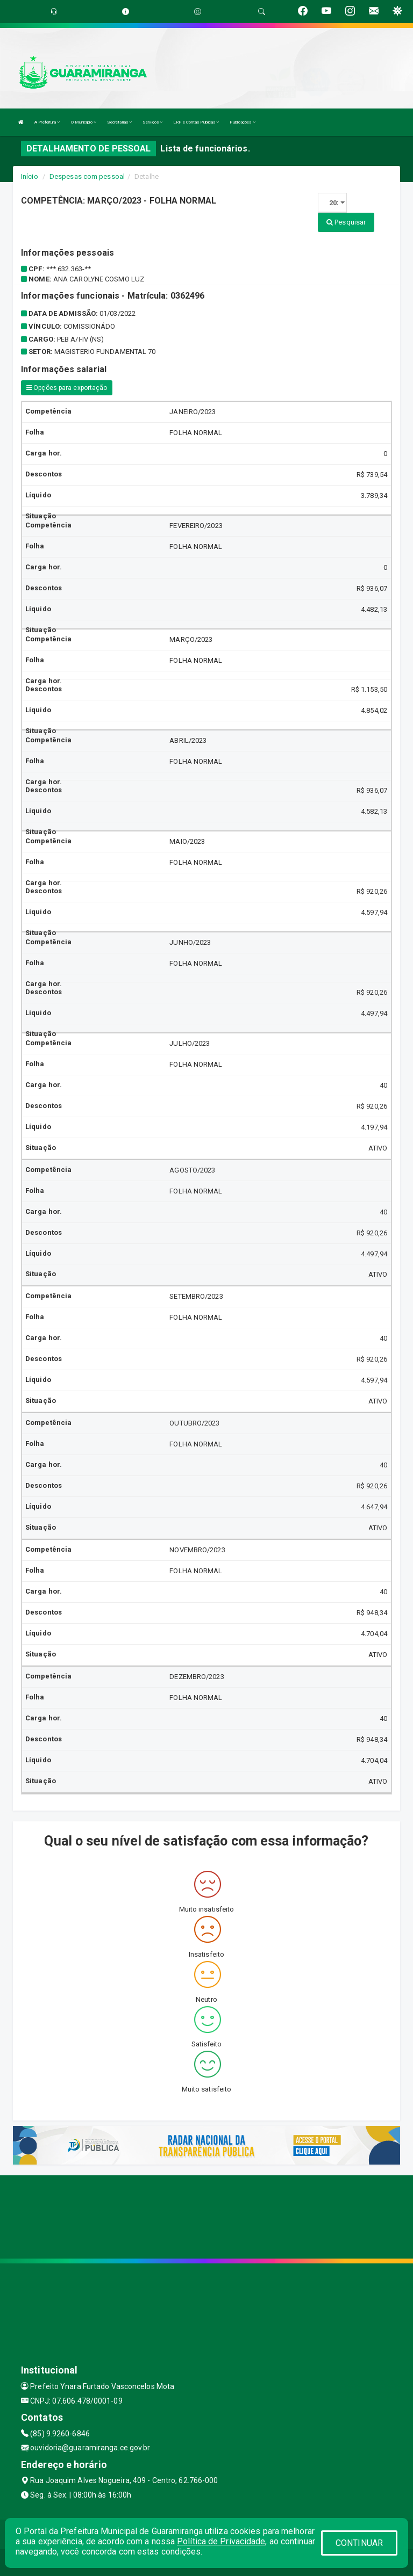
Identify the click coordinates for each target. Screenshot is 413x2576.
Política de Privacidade (221, 2541)
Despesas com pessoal (87, 176)
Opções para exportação (66, 388)
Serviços (152, 122)
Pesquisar (346, 222)
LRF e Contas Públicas (196, 122)
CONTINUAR (359, 2543)
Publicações (242, 122)
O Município (83, 122)
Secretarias (119, 122)
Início (29, 176)
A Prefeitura (47, 122)
